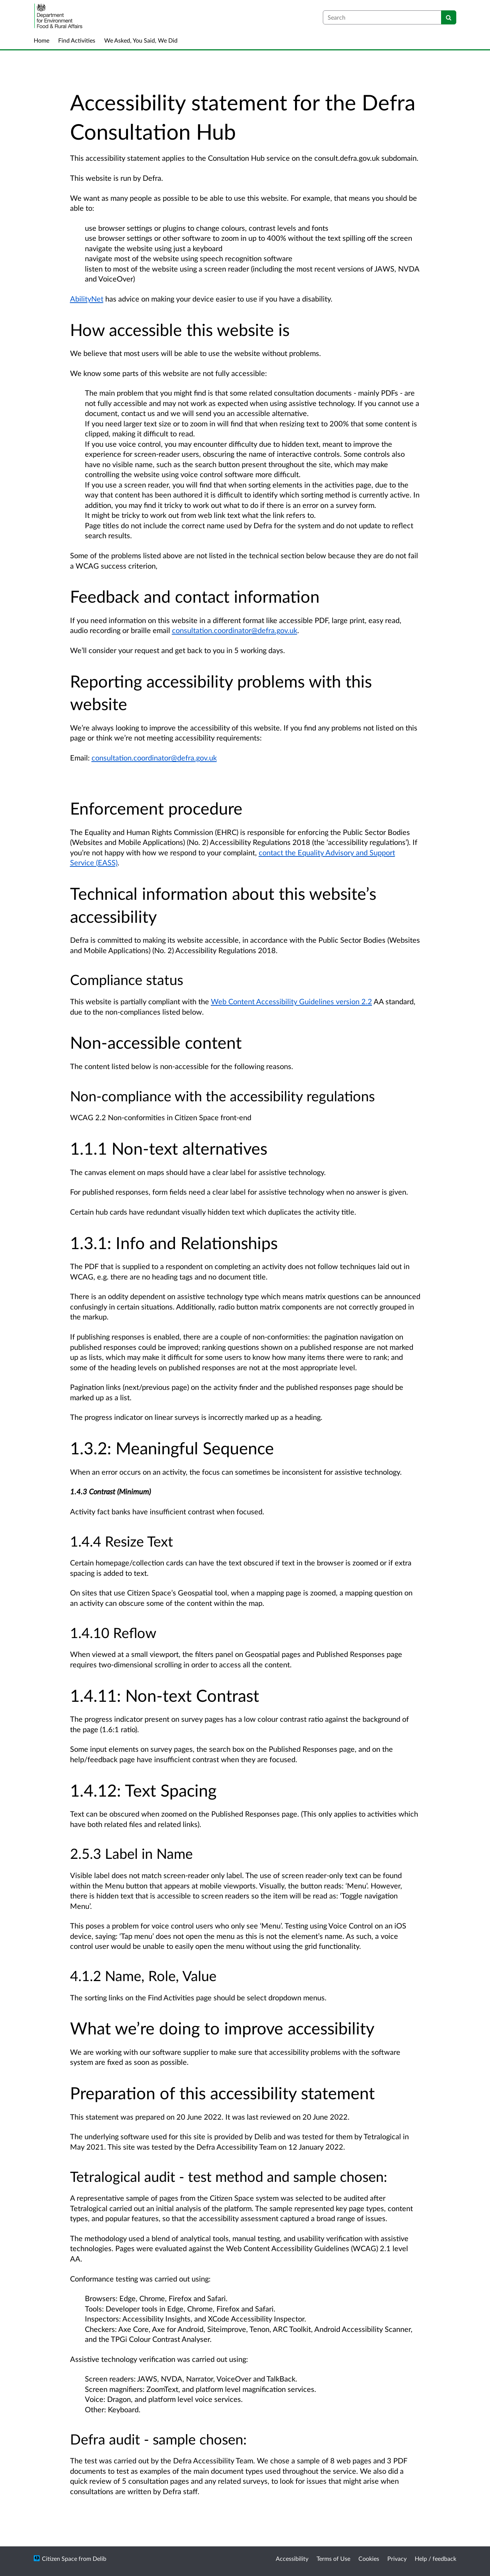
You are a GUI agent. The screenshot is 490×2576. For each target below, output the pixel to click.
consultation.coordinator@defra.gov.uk (234, 630)
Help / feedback (435, 2558)
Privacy (397, 2558)
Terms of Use (333, 2558)
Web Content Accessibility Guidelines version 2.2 (291, 1001)
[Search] (448, 17)
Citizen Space (59, 2558)
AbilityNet (86, 298)
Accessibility (292, 2558)
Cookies (368, 2558)
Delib (99, 2558)
